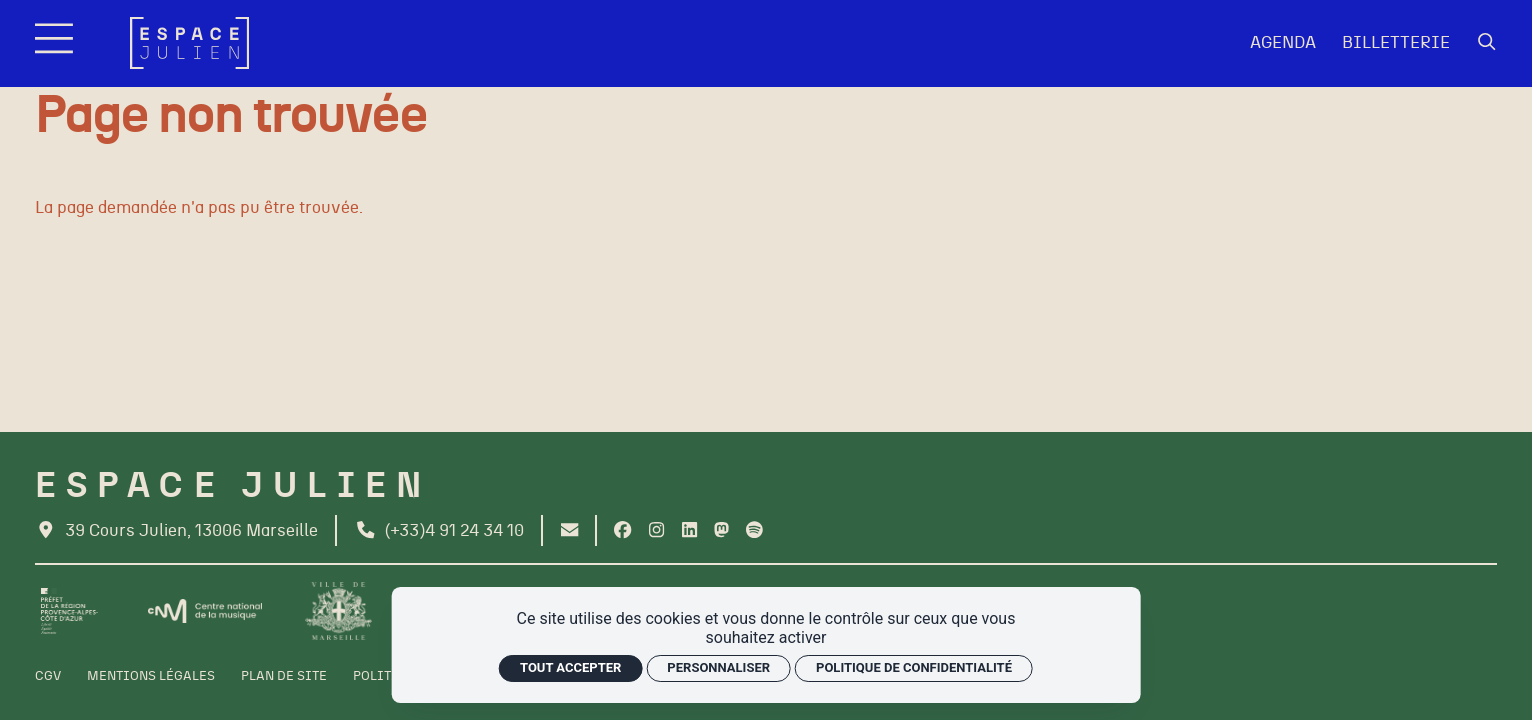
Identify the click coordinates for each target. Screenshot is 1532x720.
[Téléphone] (439, 531)
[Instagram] (656, 531)
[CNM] (205, 611)
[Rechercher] (1487, 43)
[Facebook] (622, 531)
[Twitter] (721, 531)
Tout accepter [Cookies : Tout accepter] (570, 667)
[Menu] (56, 43)
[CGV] (48, 677)
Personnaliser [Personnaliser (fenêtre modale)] (718, 667)
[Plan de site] (284, 677)
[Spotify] (754, 531)
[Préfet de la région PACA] (70, 610)
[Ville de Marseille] (338, 610)
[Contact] (569, 531)
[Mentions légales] (151, 677)
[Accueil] (189, 43)
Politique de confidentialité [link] (914, 667)
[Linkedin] (689, 531)
